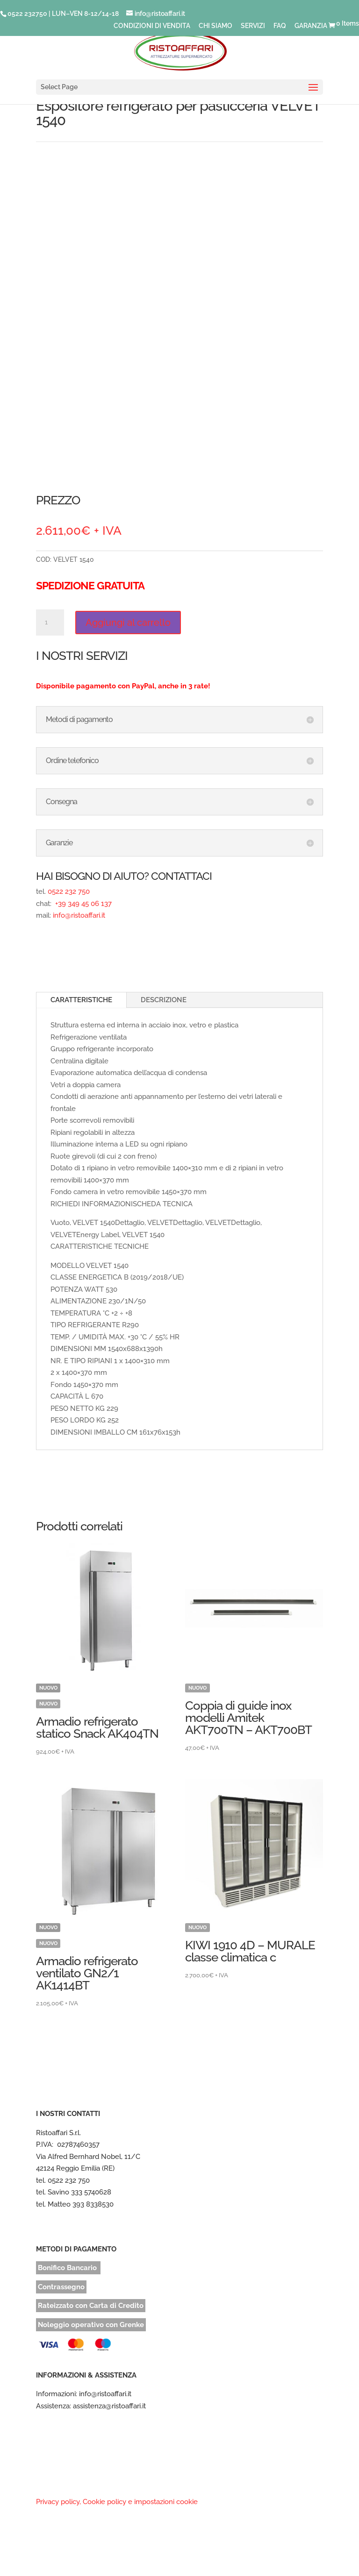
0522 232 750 (69, 891)
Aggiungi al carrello (128, 622)
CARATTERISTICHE (81, 1000)
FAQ (279, 25)
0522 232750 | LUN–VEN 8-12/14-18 (63, 13)
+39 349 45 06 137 (82, 903)
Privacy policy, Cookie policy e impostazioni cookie (117, 2502)
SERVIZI (253, 25)
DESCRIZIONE (164, 1000)
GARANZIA (310, 25)
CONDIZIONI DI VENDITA (152, 25)
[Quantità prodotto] (50, 622)
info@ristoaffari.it (79, 915)
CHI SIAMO (215, 25)
